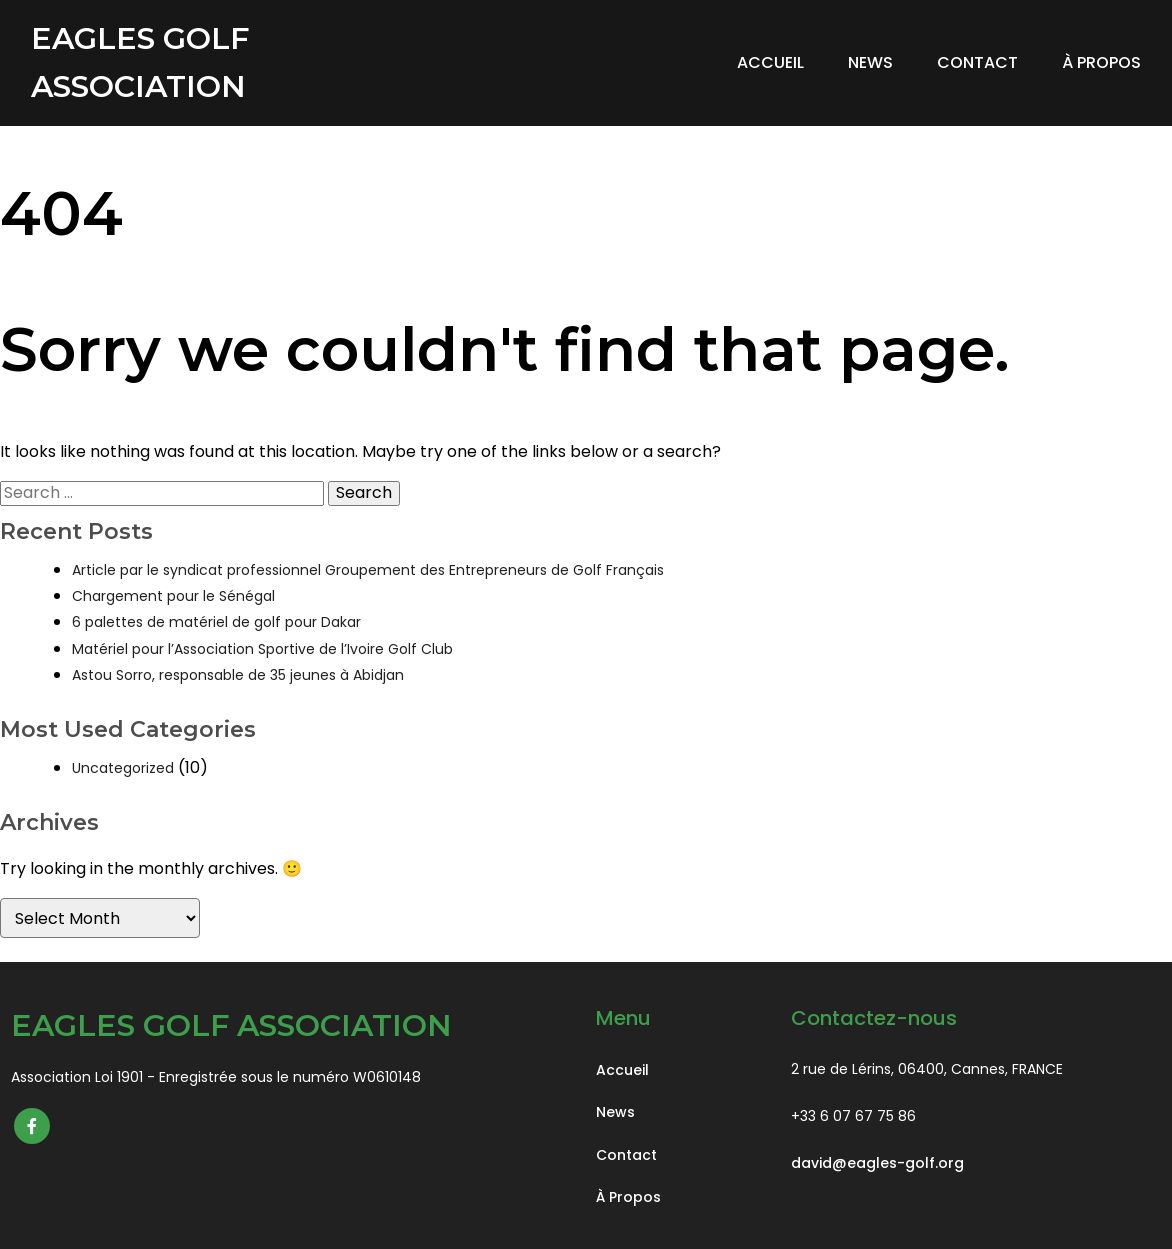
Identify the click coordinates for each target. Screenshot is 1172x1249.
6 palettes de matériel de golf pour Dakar (216, 622)
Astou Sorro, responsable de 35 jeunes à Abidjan (238, 675)
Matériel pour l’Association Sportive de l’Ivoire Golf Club (262, 649)
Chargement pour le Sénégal (173, 596)
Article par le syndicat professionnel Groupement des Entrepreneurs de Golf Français (368, 570)
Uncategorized (123, 768)
